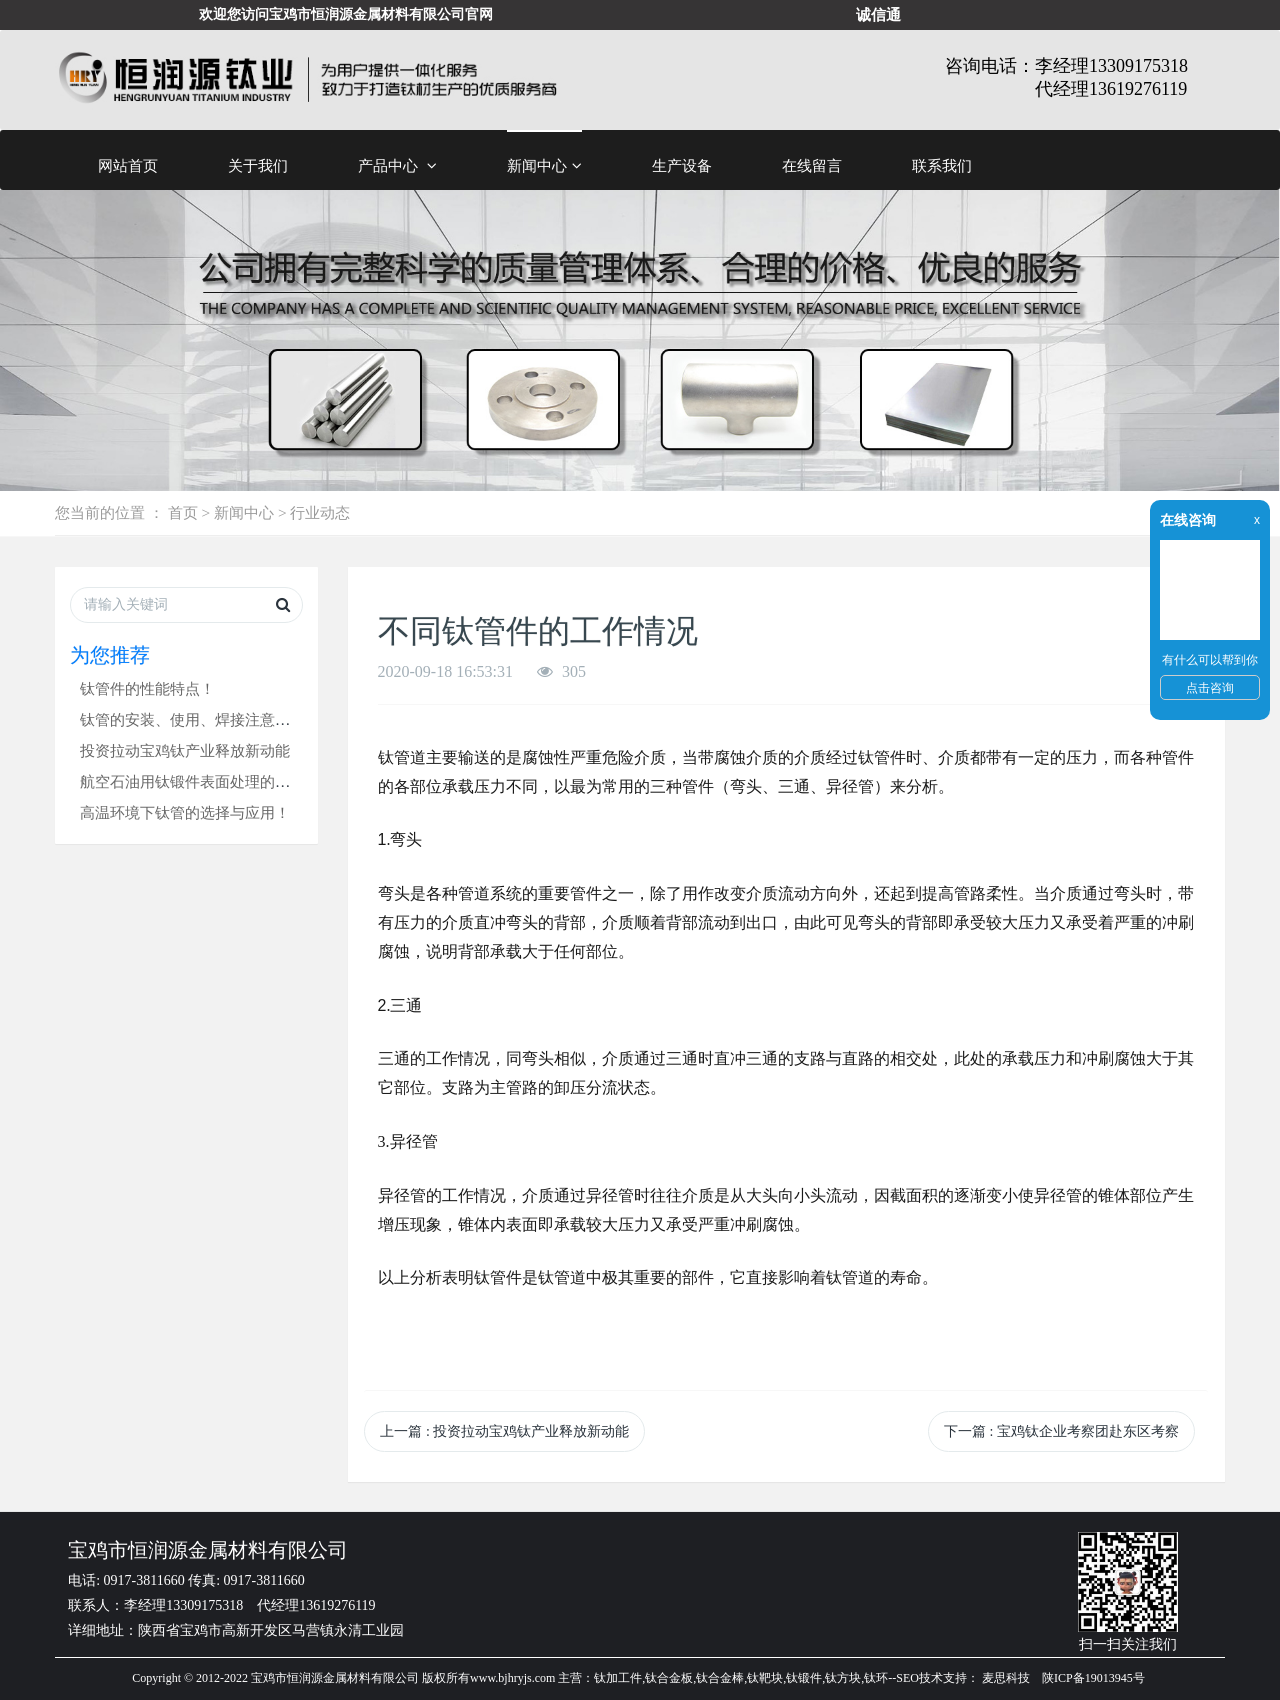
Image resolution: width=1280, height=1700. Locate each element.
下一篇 (1061, 1431)
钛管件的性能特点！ (147, 688)
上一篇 (504, 1431)
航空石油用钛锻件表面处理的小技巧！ (207, 781)
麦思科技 (1006, 1678)
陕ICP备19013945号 (1093, 1678)
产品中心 (397, 166)
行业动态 (320, 512)
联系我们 (942, 165)
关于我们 (258, 165)
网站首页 (128, 165)
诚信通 (878, 14)
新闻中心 (544, 166)
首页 (183, 512)
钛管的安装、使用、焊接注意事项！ (200, 719)
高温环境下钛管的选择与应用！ (185, 812)
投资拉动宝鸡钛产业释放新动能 (185, 750)
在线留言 (812, 165)
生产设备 (682, 165)
